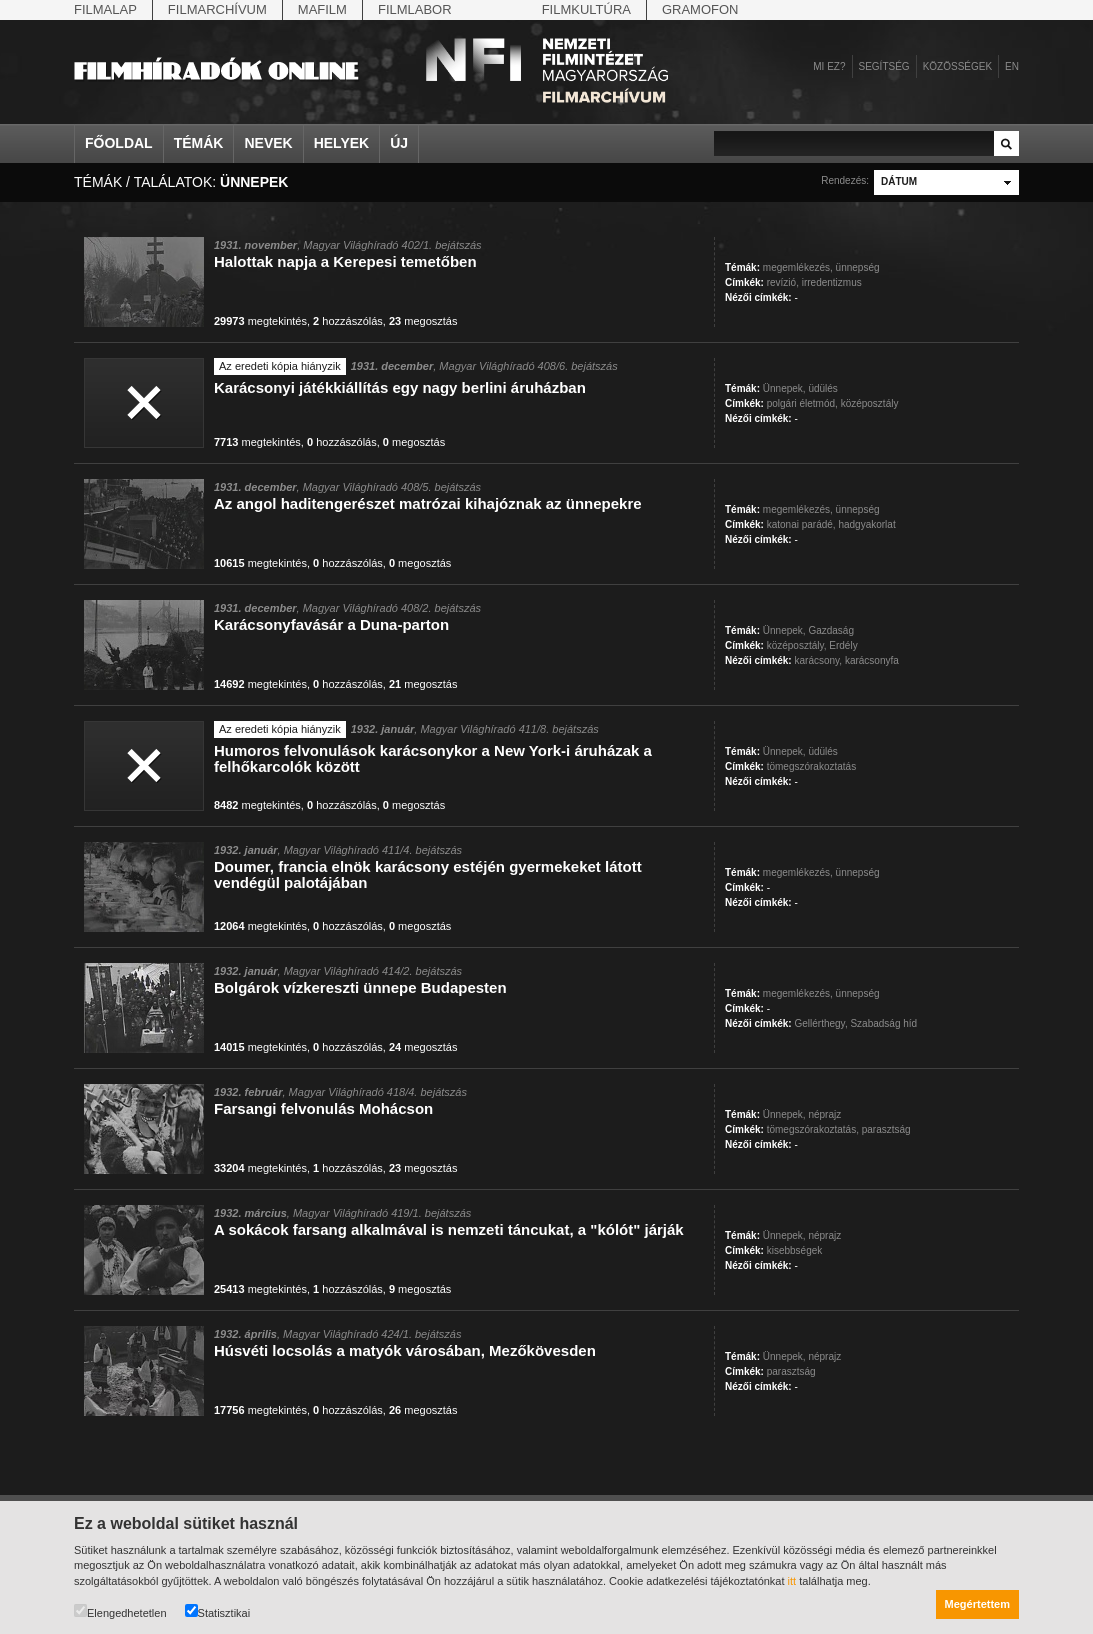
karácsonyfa (872, 660)
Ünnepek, (784, 388)
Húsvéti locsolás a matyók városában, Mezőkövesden (405, 1350)
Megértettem (977, 1604)
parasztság (886, 1129)
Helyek (342, 143)
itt (792, 1581)
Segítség (884, 66)
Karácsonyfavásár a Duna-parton (331, 624)
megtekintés (260, 321)
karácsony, (818, 660)
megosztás (423, 321)
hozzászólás (348, 321)
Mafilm (322, 9)
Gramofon (700, 9)
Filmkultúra (586, 9)
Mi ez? (829, 66)
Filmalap (105, 9)
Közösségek (957, 66)
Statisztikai (218, 1611)
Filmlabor (415, 9)
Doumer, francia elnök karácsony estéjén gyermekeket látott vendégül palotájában (428, 874)
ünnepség (858, 267)
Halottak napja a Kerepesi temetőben (345, 261)
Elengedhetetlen (120, 1611)
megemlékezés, (798, 267)
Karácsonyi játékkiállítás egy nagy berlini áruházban (400, 387)
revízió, (783, 282)
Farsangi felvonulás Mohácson (323, 1108)
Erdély (843, 645)
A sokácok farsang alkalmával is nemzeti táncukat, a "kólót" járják (449, 1229)
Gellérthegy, (820, 1023)
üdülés (822, 388)
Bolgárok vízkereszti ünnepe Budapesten (360, 987)
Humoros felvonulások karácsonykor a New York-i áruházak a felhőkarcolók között (433, 758)
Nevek (268, 143)
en (1012, 66)
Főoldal (119, 143)
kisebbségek (795, 1250)
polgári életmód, (802, 403)
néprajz (824, 1114)
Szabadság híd (883, 1023)
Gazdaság (831, 630)
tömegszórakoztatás (812, 766)
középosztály (870, 403)
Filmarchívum (217, 9)
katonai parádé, (801, 524)
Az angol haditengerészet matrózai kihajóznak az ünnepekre (428, 503)
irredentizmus (832, 282)
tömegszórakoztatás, (813, 1129)
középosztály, (797, 645)
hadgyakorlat (866, 524)
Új (399, 143)
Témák (199, 143)
